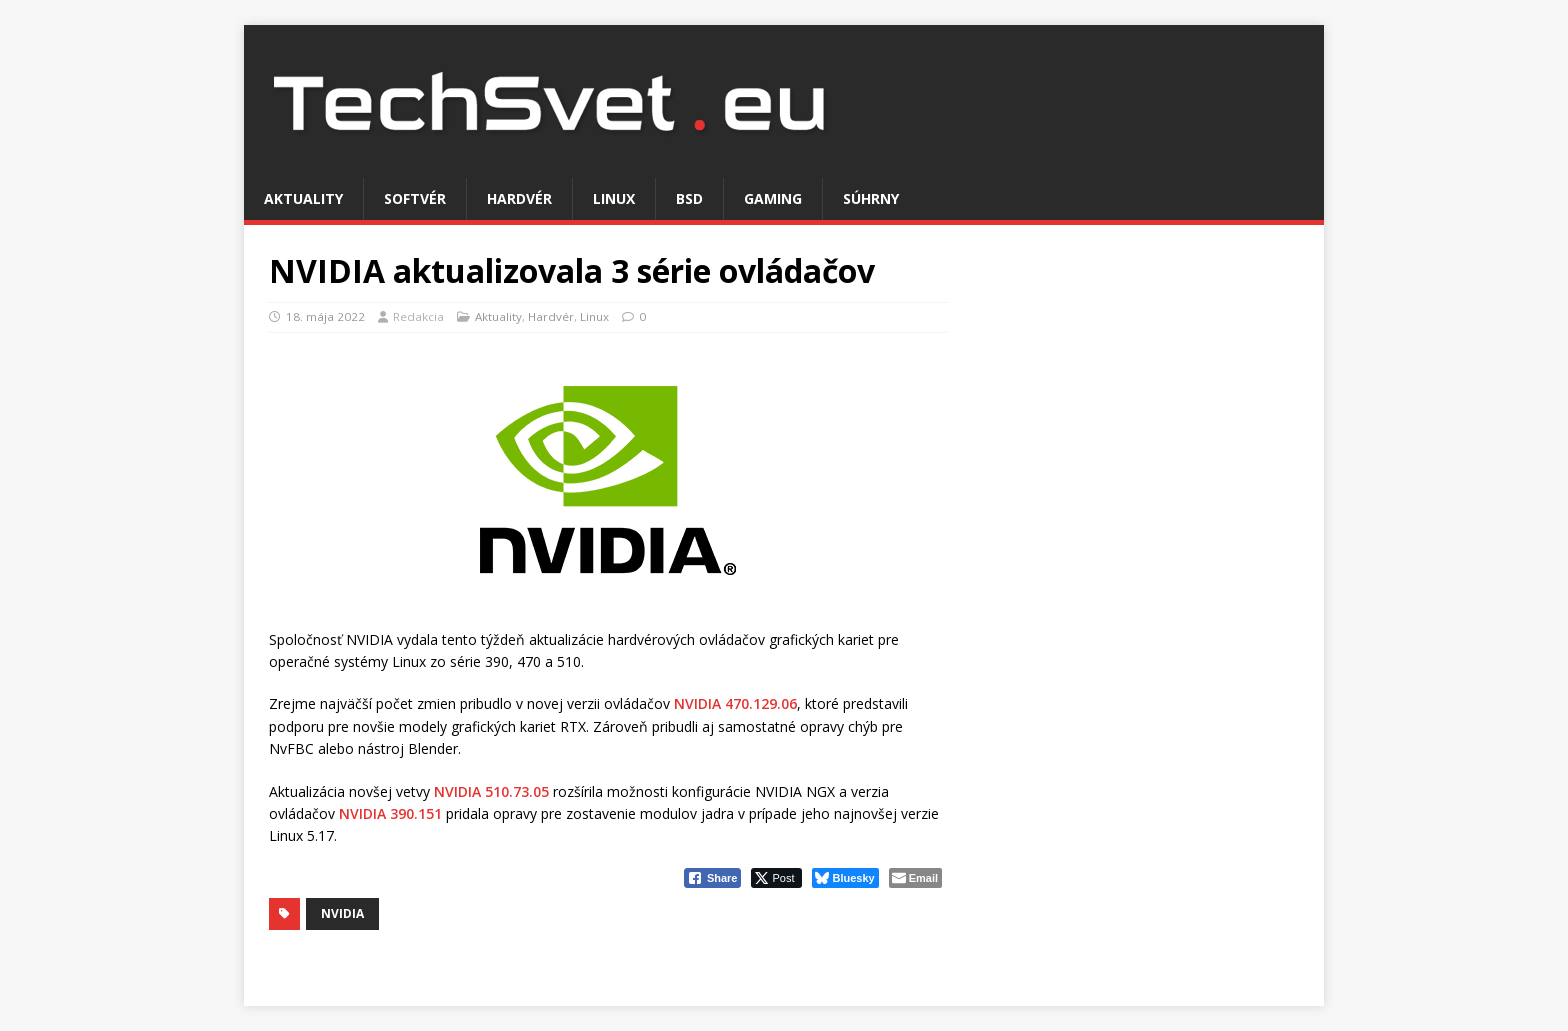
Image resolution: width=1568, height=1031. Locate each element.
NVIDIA (342, 913)
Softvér (415, 198)
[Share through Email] (915, 878)
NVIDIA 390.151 (390, 813)
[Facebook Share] (713, 878)
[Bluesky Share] (845, 878)
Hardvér (519, 198)
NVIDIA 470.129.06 (735, 703)
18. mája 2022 (325, 316)
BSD (689, 198)
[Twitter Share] (776, 878)
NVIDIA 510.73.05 (491, 791)
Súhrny (871, 198)
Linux (614, 198)
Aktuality (303, 198)
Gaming (773, 198)
